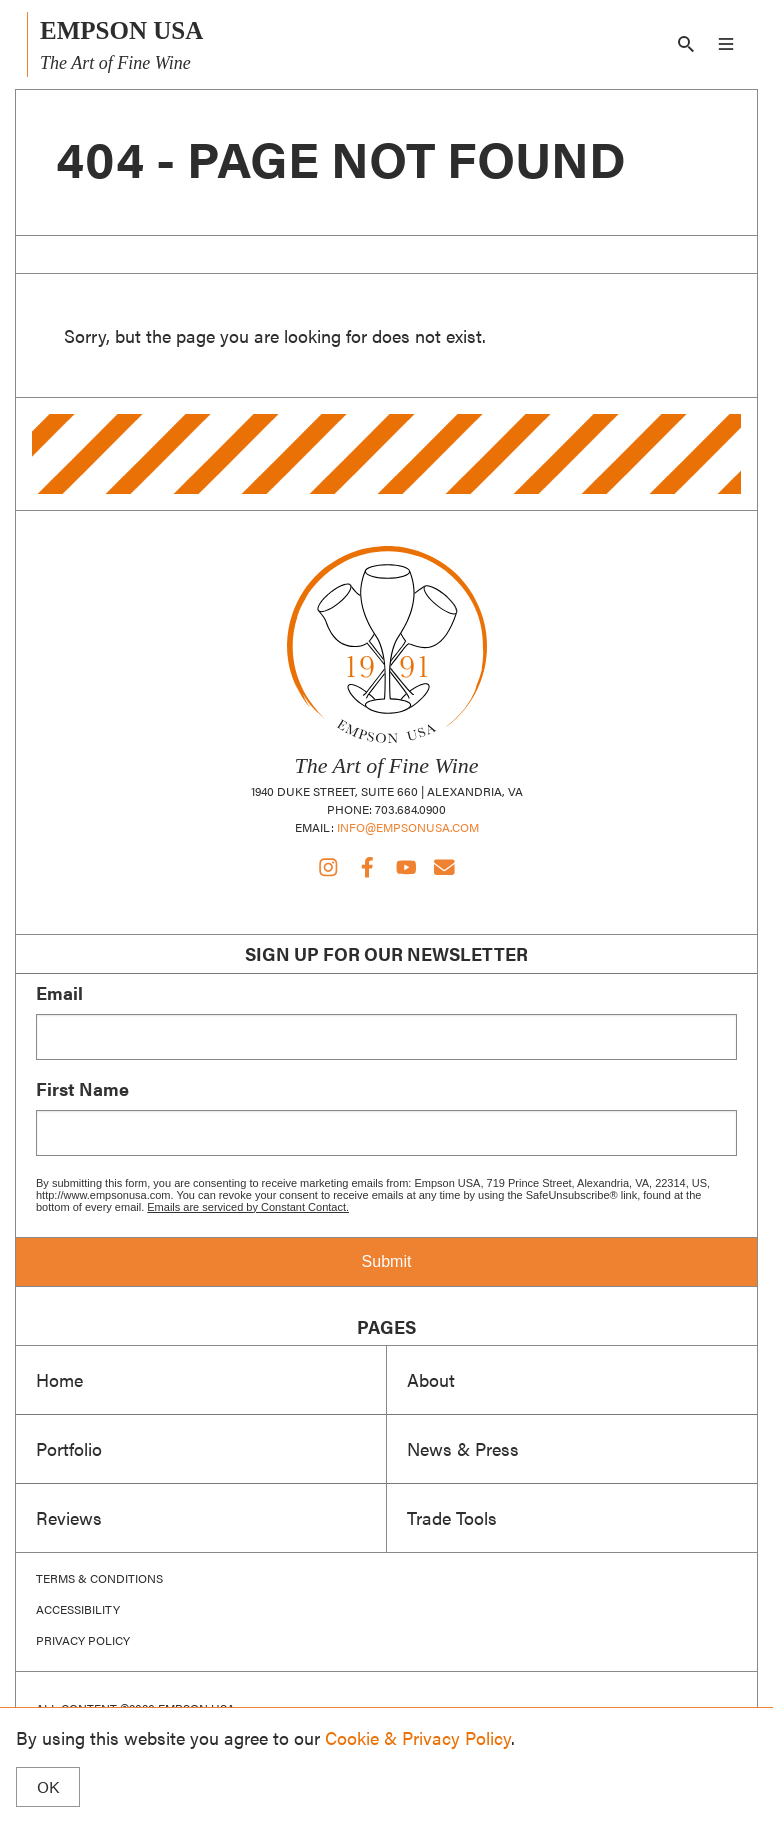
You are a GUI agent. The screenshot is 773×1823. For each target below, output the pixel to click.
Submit (387, 1261)
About (431, 1379)
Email (59, 993)
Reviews (69, 1517)
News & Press (463, 1448)
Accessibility (78, 1609)
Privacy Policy (83, 1640)
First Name (82, 1089)
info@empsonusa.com (408, 827)
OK (48, 1787)
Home (59, 1379)
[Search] (686, 44)
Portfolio (69, 1448)
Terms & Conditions (99, 1578)
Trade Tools (452, 1517)
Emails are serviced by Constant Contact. (248, 1207)
